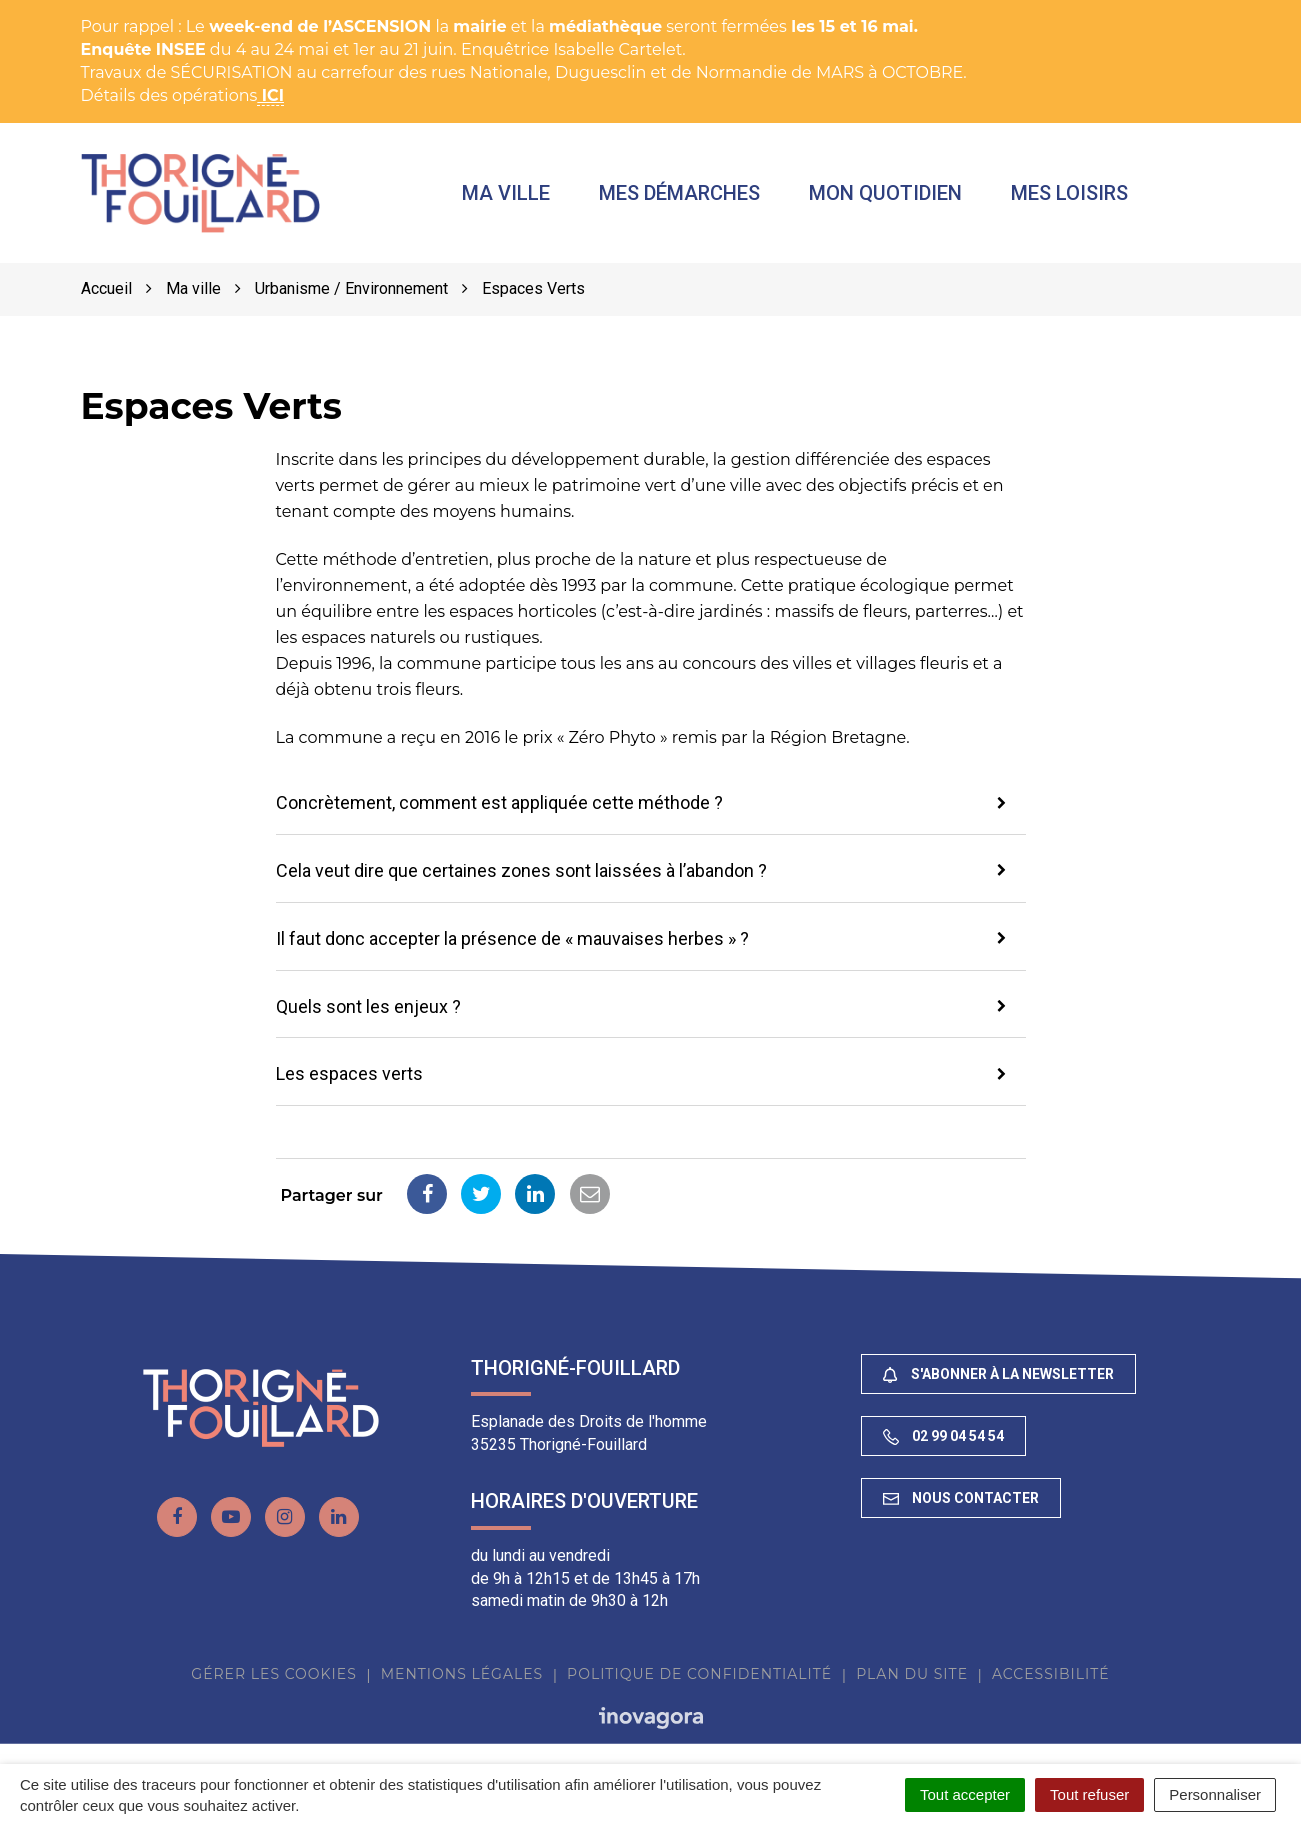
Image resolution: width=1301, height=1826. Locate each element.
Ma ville (506, 193)
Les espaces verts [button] (349, 1073)
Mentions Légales (462, 1674)
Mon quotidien (886, 193)
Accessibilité (1051, 1674)
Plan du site (912, 1674)
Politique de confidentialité (699, 1674)
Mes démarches (679, 193)
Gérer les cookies (273, 1674)
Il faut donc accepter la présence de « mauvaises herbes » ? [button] (512, 938)
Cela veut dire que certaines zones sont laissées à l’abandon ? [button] (521, 870)
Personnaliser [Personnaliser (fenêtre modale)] (1215, 1794)
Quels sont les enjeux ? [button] (368, 1006)
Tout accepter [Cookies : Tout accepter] (965, 1794)
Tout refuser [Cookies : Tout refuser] (1089, 1794)
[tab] (651, 805)
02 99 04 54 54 (943, 1436)
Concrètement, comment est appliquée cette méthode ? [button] (499, 803)
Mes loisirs (1070, 193)
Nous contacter (961, 1498)
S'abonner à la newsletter (998, 1374)
